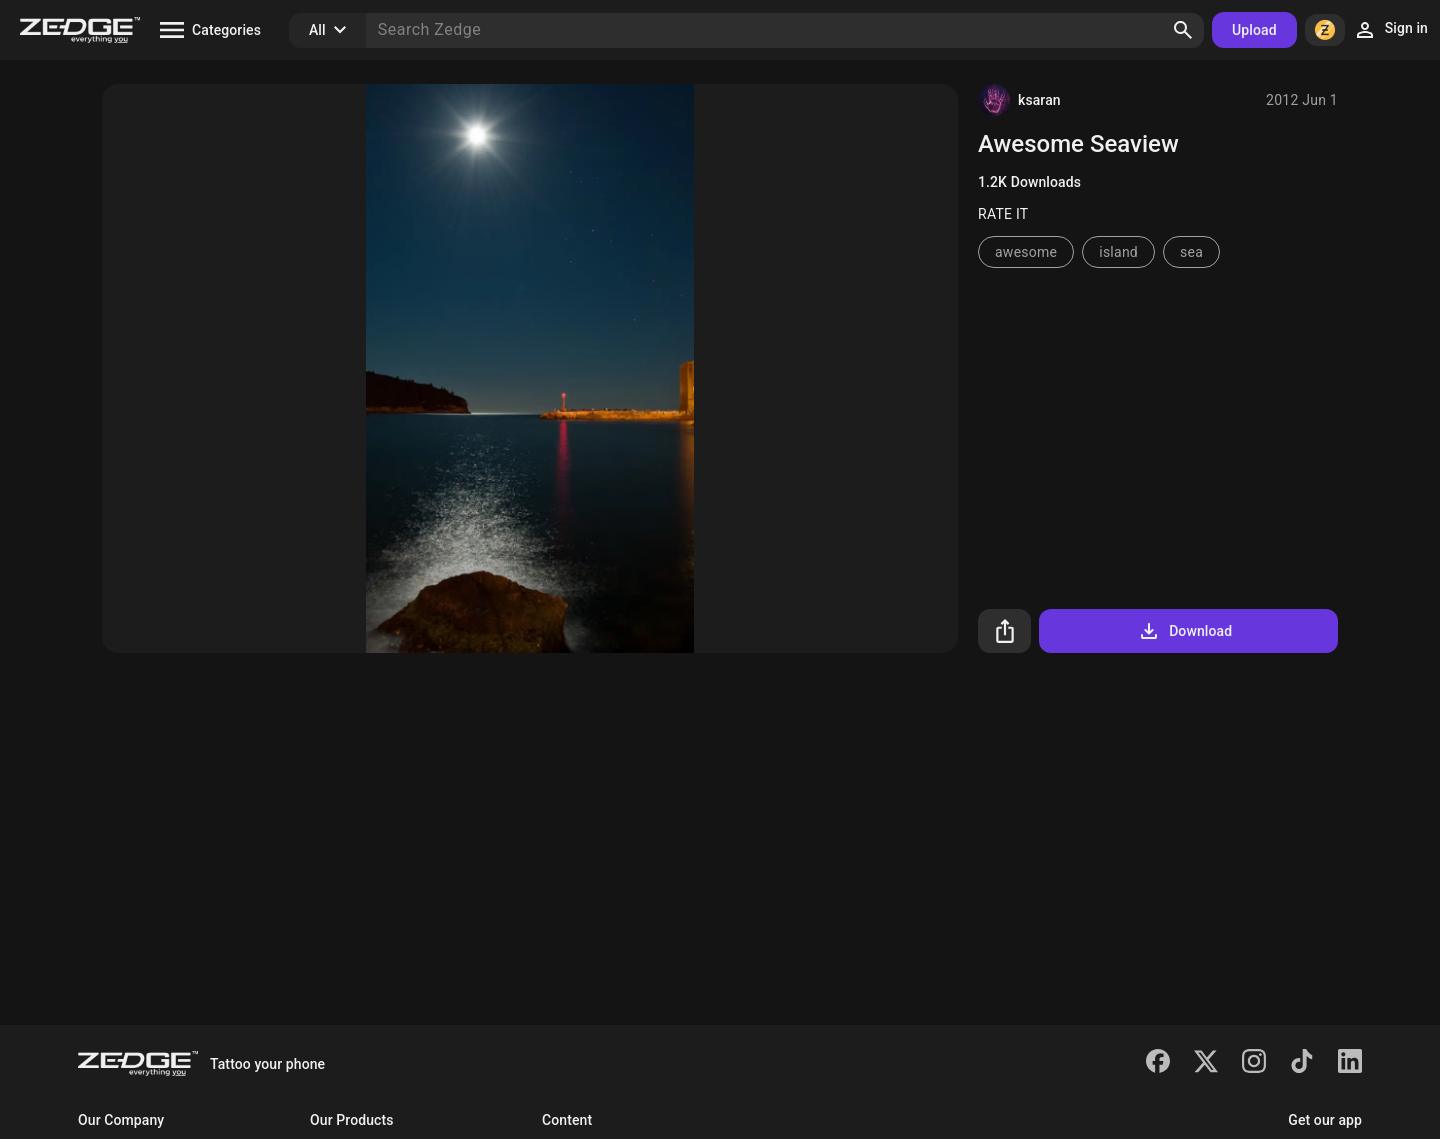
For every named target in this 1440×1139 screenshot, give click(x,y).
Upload (1254, 30)
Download (1184, 631)
